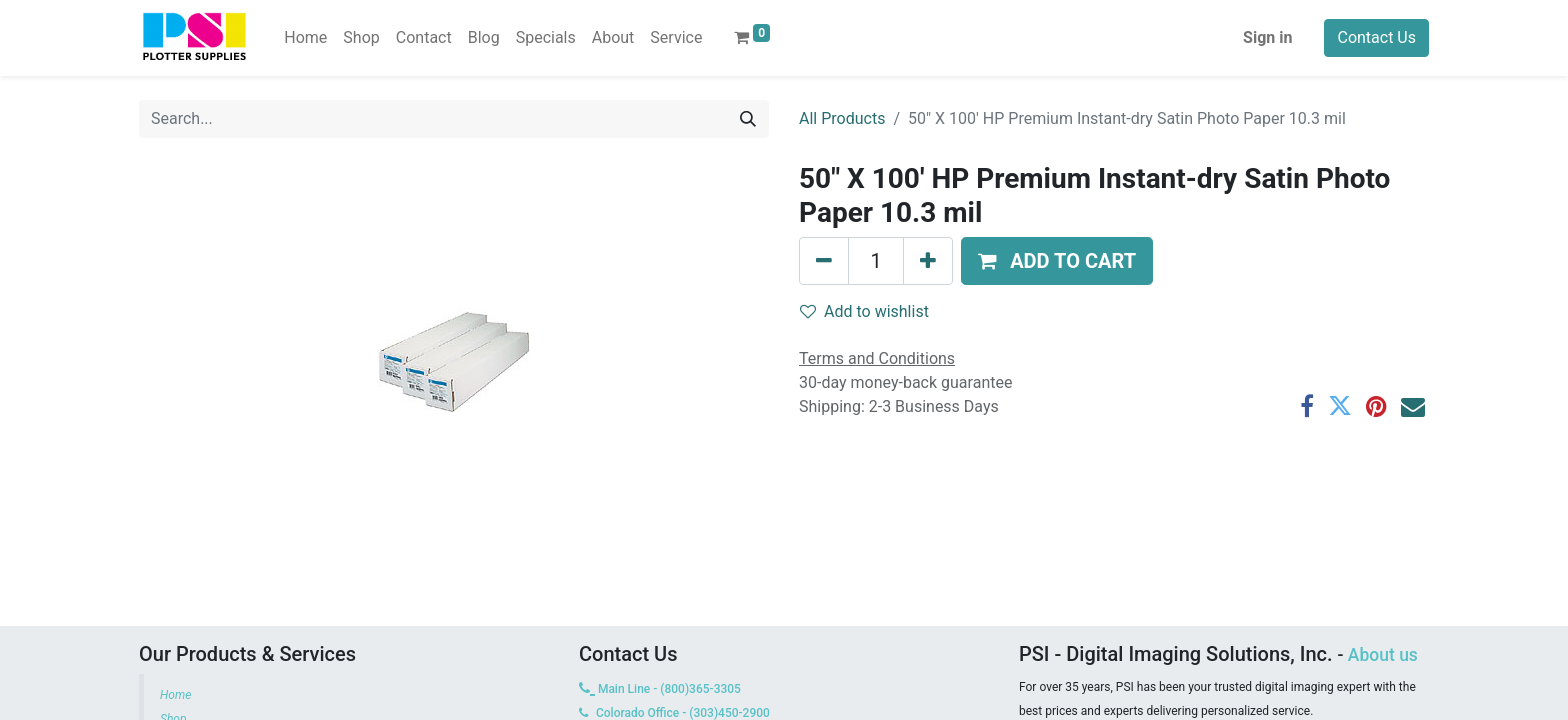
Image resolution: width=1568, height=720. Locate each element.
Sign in (1267, 37)
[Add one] (928, 261)
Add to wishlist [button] (864, 311)
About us (1383, 655)
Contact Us (1376, 37)
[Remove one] (824, 261)
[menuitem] (305, 38)
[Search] (748, 119)
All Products (842, 118)
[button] (1057, 261)
